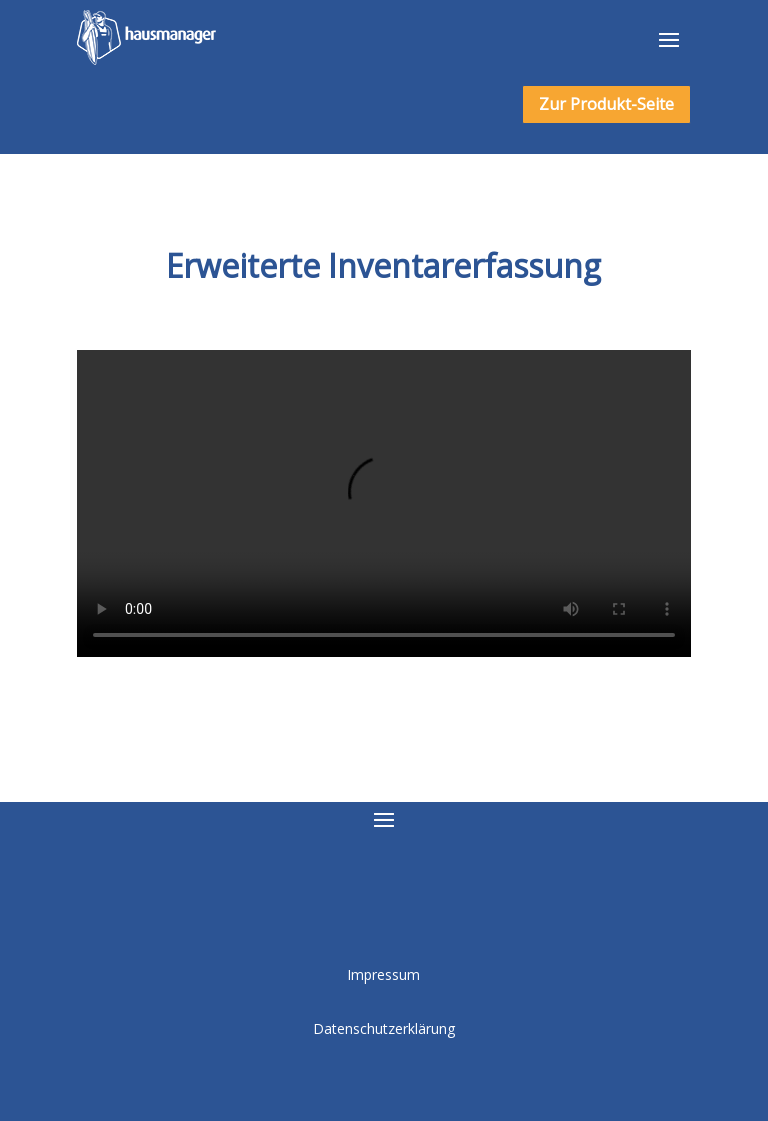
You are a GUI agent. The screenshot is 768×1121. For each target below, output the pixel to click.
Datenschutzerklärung (384, 1028)
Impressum (383, 974)
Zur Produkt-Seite (606, 104)
